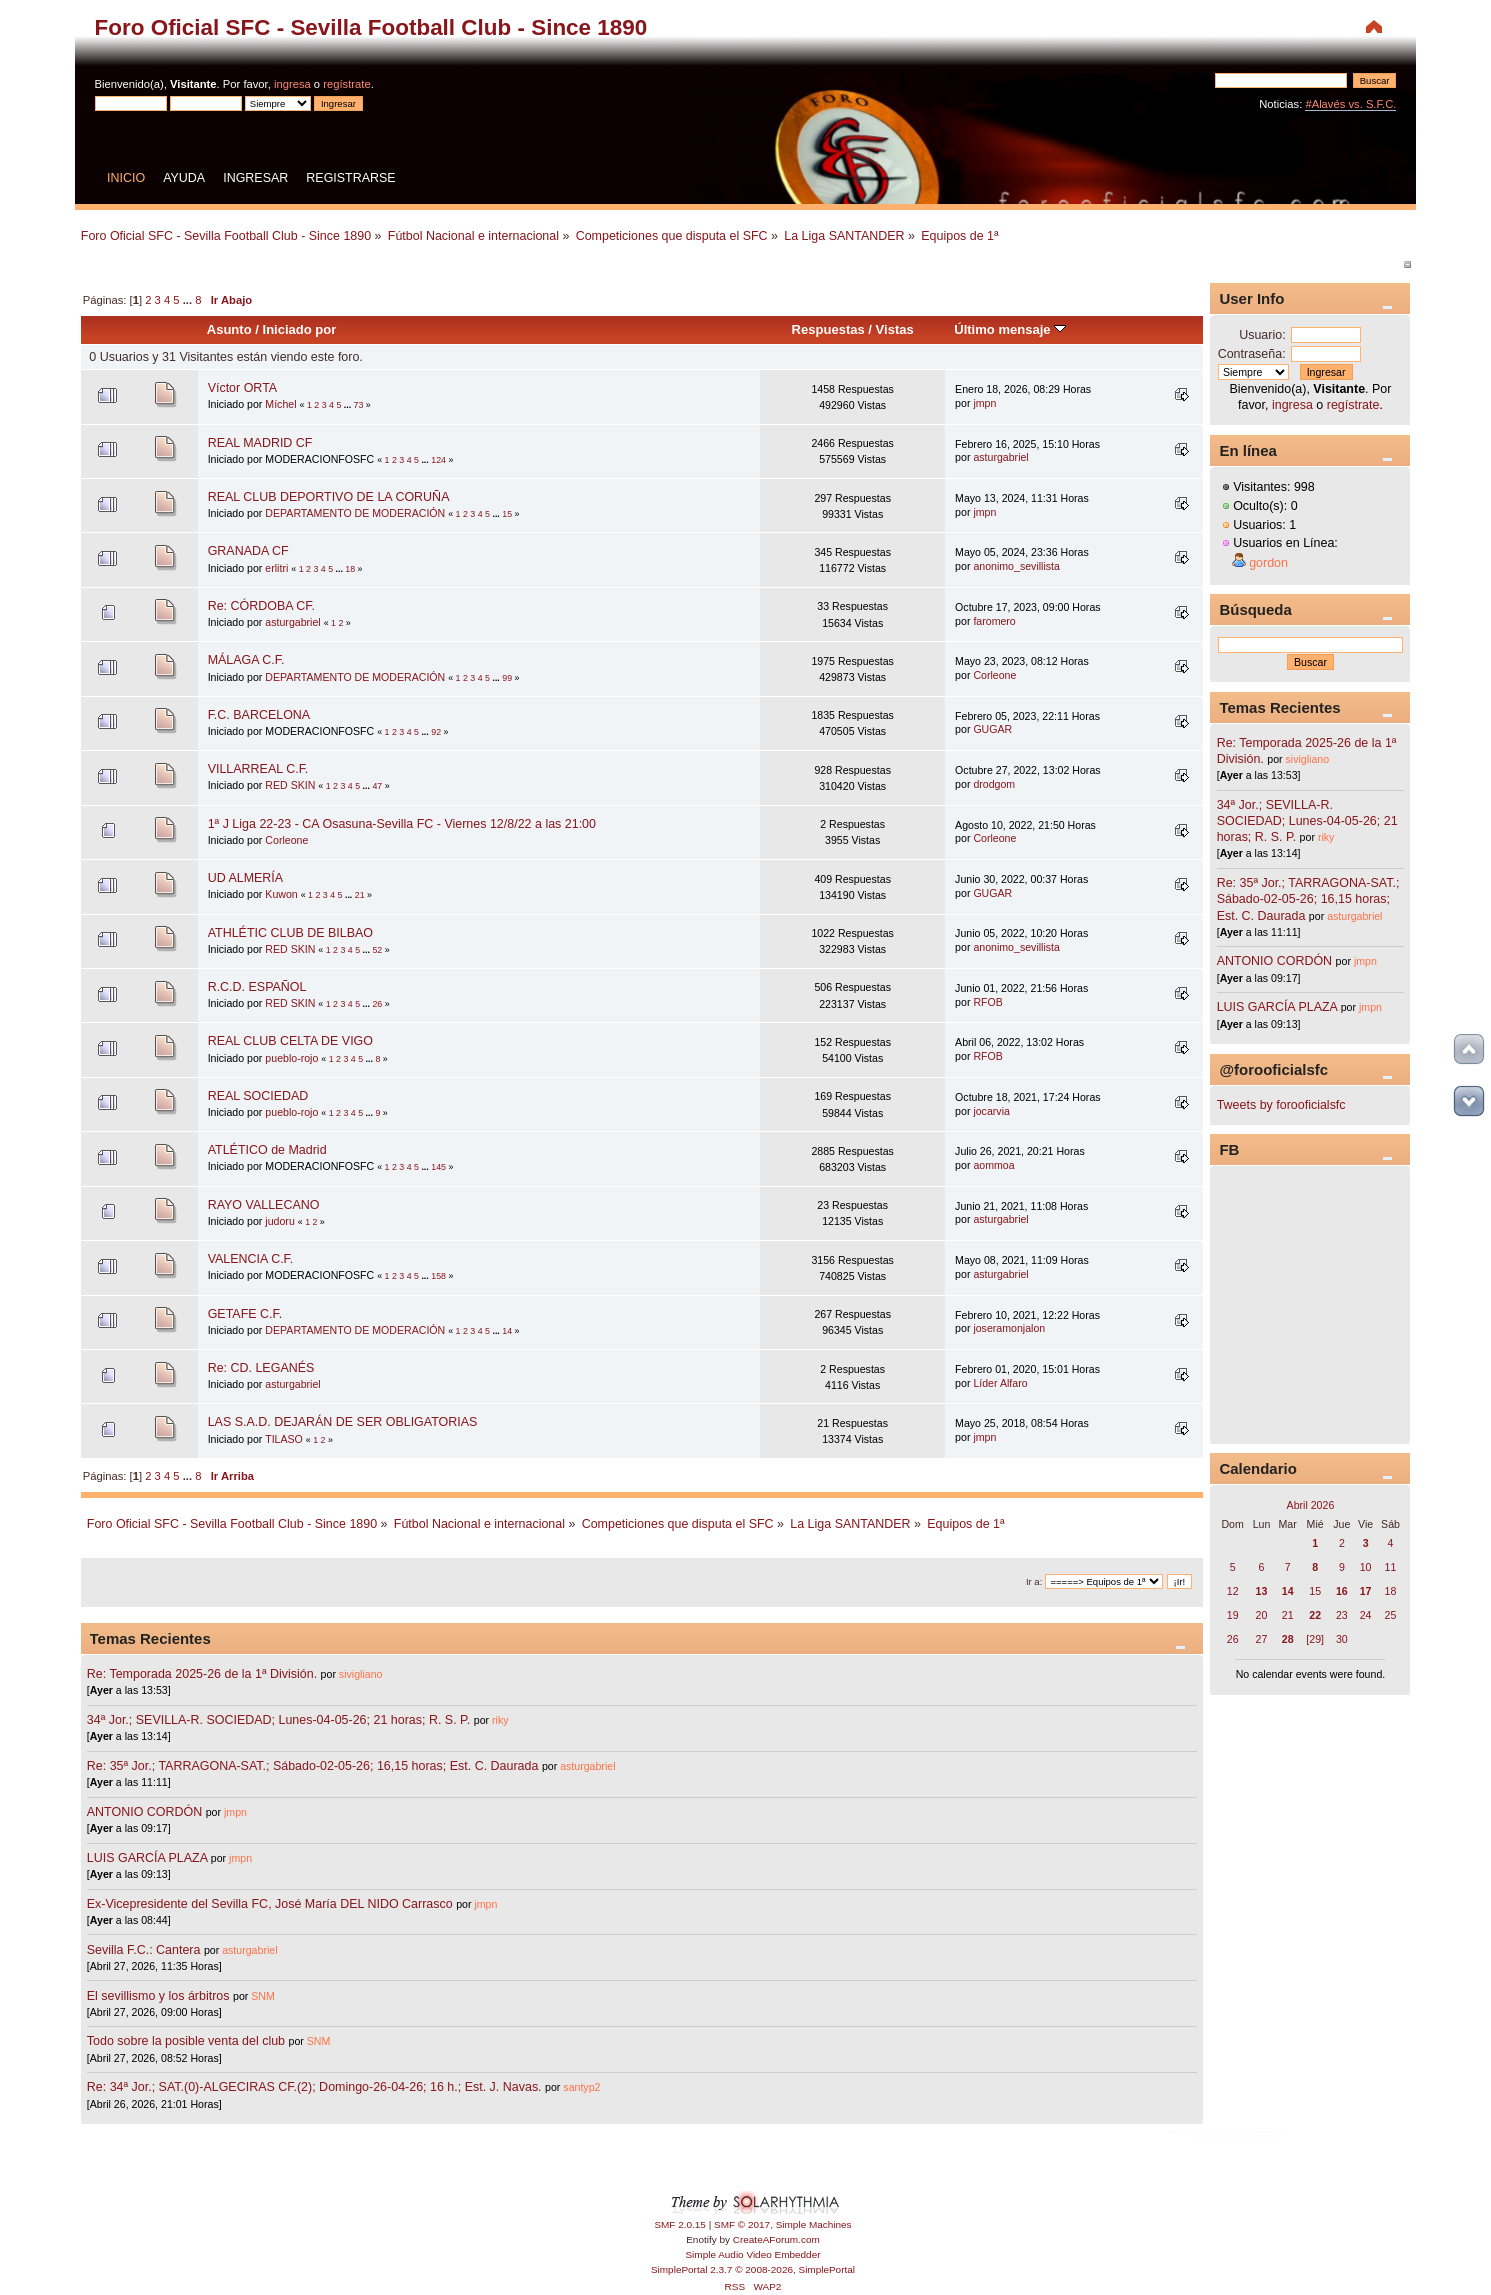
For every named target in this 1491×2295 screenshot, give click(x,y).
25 (1391, 1615)
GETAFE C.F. (245, 1314)
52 (377, 950)
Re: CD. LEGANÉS (261, 1368)
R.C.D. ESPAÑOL (257, 987)
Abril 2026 (1311, 1505)
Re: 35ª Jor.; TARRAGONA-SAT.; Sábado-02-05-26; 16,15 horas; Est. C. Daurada (313, 1766)
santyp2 (581, 2087)
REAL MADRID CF (260, 443)
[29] (1315, 1639)
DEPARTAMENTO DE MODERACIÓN (355, 513)
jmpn (984, 403)
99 (507, 678)
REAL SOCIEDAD (258, 1096)
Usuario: (1262, 335)
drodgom (994, 784)
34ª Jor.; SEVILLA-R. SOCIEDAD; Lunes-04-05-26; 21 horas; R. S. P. (278, 1720)
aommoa (993, 1165)
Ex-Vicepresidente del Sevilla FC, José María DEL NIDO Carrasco (271, 1904)
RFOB (987, 1002)
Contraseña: (1252, 354)
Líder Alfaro (1000, 1383)
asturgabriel (1000, 457)
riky (500, 1720)
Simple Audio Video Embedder (752, 2254)
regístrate (346, 84)
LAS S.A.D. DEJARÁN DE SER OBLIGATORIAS (343, 1422)
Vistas (895, 329)
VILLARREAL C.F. (258, 769)
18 (350, 569)
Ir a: (1034, 1581)
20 (1262, 1615)
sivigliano (361, 1674)
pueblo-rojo (291, 1058)
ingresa (292, 84)
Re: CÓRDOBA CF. (261, 606)
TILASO (284, 1439)
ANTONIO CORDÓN (144, 1812)
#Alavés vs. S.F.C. (1350, 104)
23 (1342, 1615)
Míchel (280, 404)
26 (377, 1004)
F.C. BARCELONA (259, 715)
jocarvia (991, 1111)
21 (360, 895)
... (189, 300)
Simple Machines (814, 2224)
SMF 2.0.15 (680, 2224)
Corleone (994, 675)
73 (359, 405)
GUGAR (992, 729)
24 (1366, 1615)
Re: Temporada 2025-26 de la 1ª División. (202, 1674)
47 (377, 786)
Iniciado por (300, 329)
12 (1233, 1591)
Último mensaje (1010, 329)
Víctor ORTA (243, 388)
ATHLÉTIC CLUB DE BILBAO (290, 933)
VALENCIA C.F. (251, 1259)
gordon (1268, 563)
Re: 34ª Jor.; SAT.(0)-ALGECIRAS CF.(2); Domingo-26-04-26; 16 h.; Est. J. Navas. (314, 2087)
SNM (263, 1996)
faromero (994, 621)
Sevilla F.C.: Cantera (145, 1950)
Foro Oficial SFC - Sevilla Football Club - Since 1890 (371, 27)
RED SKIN (290, 785)
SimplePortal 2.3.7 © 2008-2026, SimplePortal (753, 2269)
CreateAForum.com (776, 2239)
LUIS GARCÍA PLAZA (147, 1858)
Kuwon (281, 894)
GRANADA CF (248, 551)
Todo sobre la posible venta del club (188, 2041)
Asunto (229, 329)
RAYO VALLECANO (264, 1205)
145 (438, 1167)
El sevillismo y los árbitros (158, 1996)
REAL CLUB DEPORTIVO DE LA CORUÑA (329, 497)
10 (1366, 1567)
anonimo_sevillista (1016, 566)
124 (438, 460)
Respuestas (828, 329)
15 (507, 514)
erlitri (276, 568)
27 (1262, 1639)
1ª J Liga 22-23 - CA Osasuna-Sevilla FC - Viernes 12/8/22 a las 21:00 (402, 824)
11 (1391, 1567)
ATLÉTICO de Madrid (267, 1150)
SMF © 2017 (742, 2224)
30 (1342, 1639)
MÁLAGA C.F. (246, 660)
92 (436, 732)
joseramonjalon (1009, 1328)
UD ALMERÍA (246, 878)
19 (1233, 1615)
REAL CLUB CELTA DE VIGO (290, 1041)
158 (438, 1276)
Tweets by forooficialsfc (1281, 1105)
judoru (279, 1221)
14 (507, 1331)
